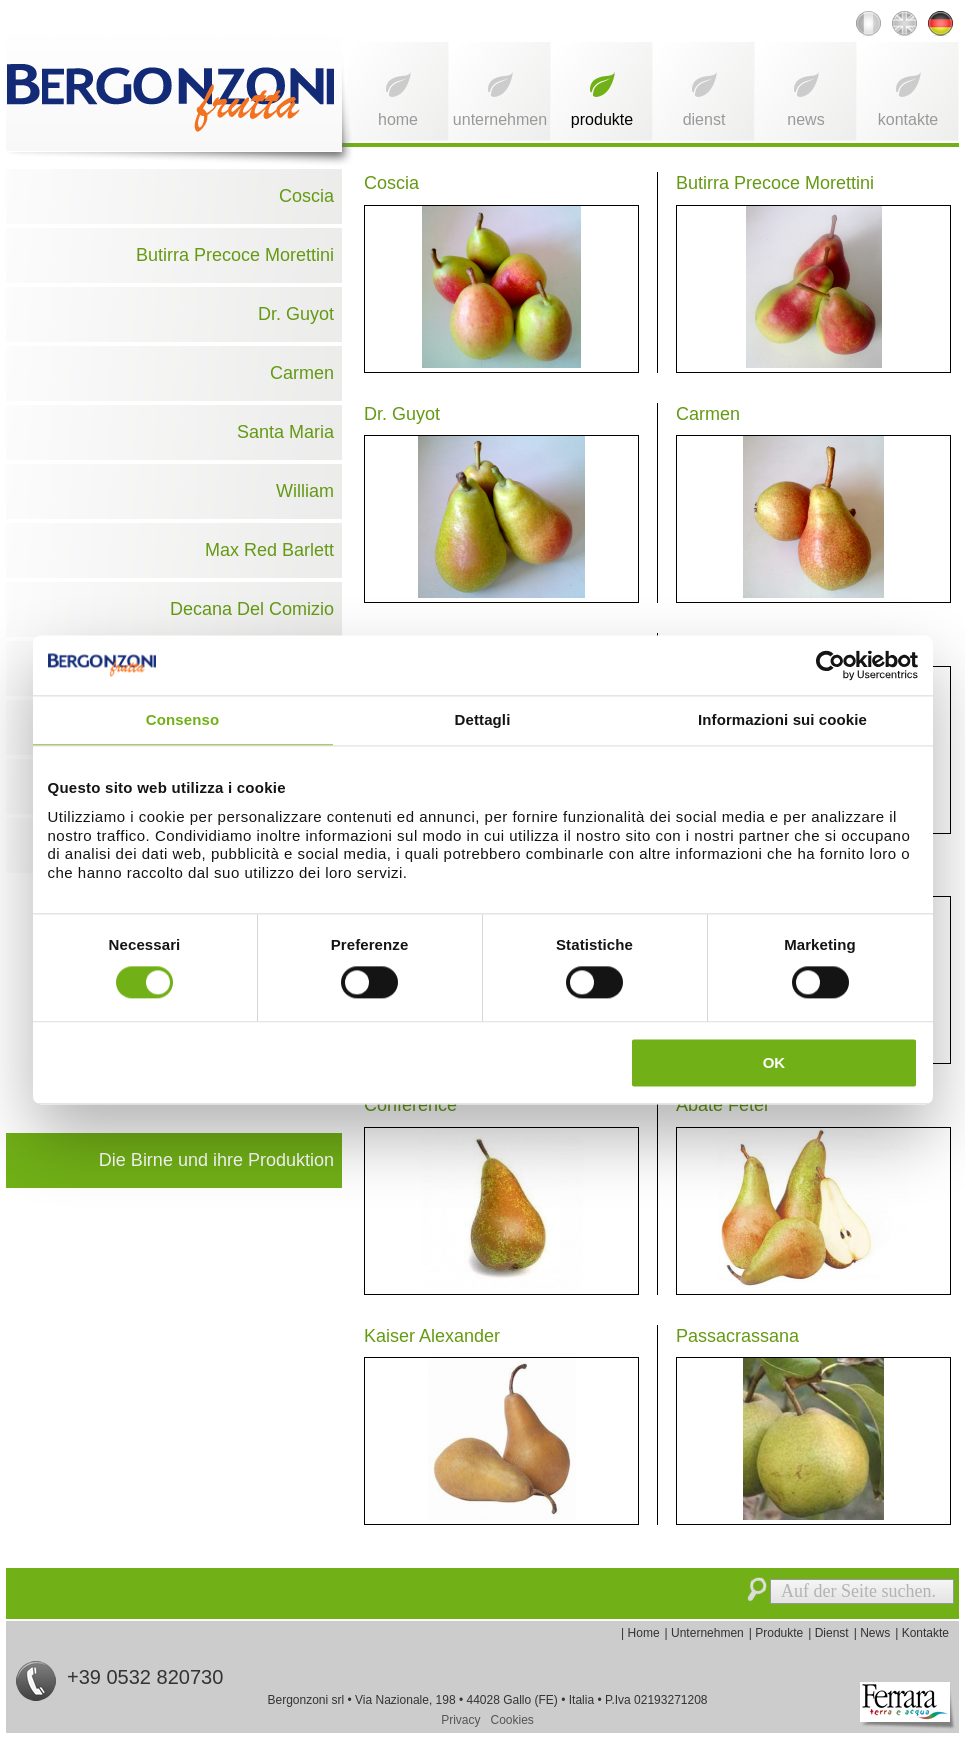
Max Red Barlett (269, 550)
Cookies (512, 1720)
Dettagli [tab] (483, 719)
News (805, 119)
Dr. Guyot (296, 314)
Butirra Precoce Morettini (235, 255)
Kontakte (908, 119)
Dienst (704, 119)
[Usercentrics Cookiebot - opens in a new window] (830, 665)
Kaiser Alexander (432, 1336)
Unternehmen (500, 119)
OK (774, 1062)
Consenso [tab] (182, 719)
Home (398, 119)
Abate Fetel (722, 1105)
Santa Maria (285, 432)
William (305, 491)
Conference (410, 1105)
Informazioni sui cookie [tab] (782, 719)
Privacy (460, 1720)
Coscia (306, 196)
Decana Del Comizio (252, 609)
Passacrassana (737, 1336)
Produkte (602, 119)
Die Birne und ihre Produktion (216, 1160)
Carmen (302, 373)
